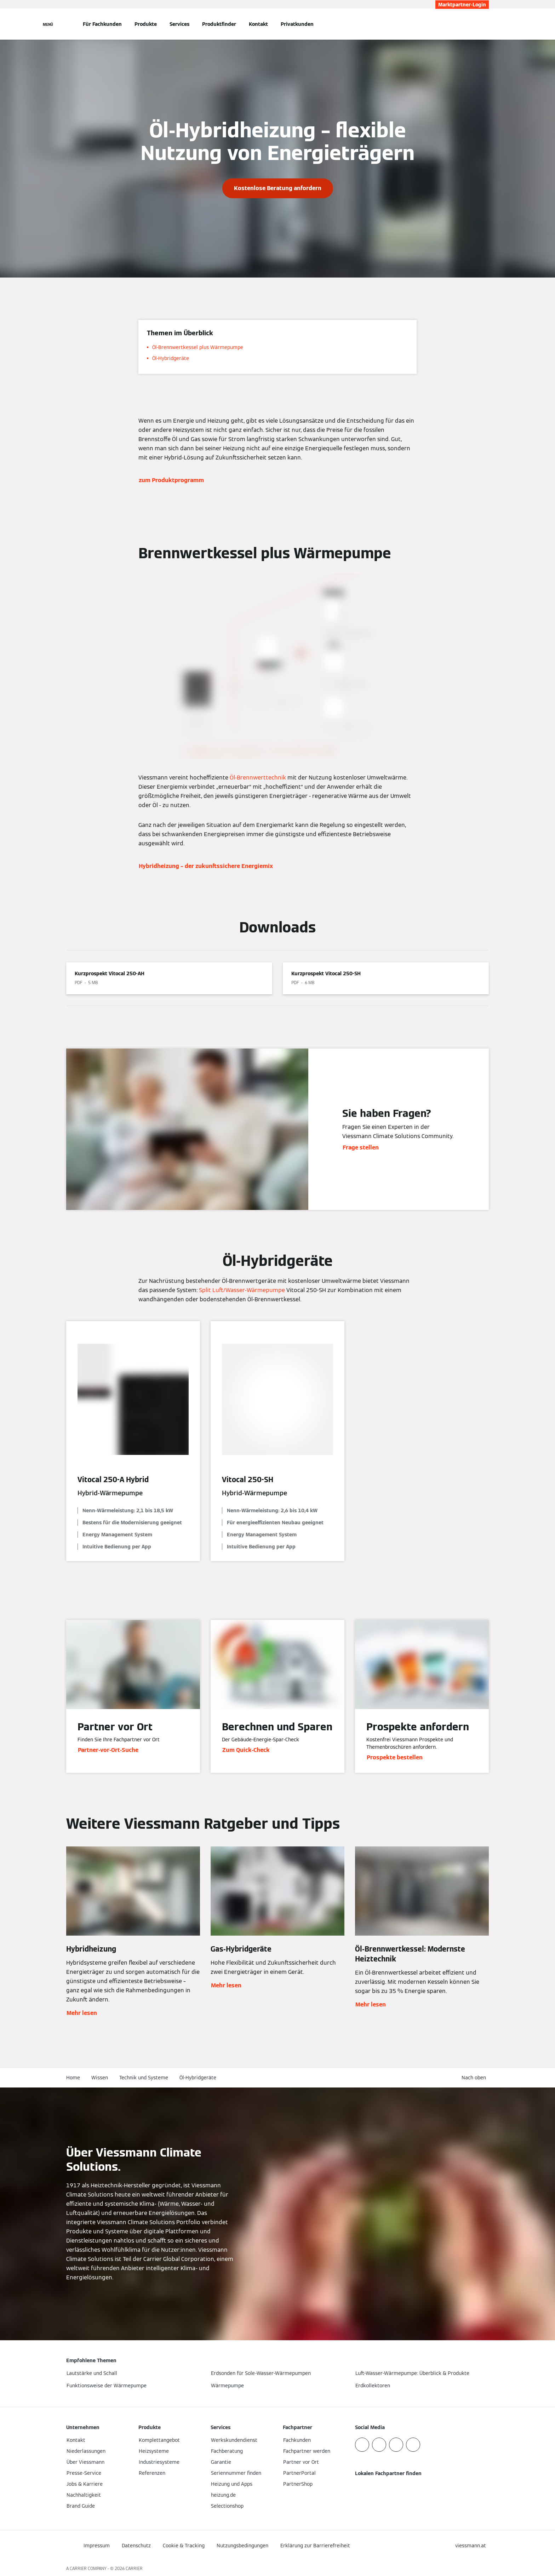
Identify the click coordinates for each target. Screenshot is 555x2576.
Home (73, 2077)
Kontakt (258, 24)
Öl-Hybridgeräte (197, 2077)
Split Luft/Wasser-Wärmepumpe (242, 1290)
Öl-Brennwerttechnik (258, 777)
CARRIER (134, 2568)
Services (179, 24)
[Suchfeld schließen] (485, 24)
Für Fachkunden (102, 24)
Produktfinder (219, 24)
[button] (475, 2077)
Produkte (146, 24)
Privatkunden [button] (297, 24)
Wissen (99, 2077)
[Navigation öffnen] (48, 24)
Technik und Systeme (143, 2077)
